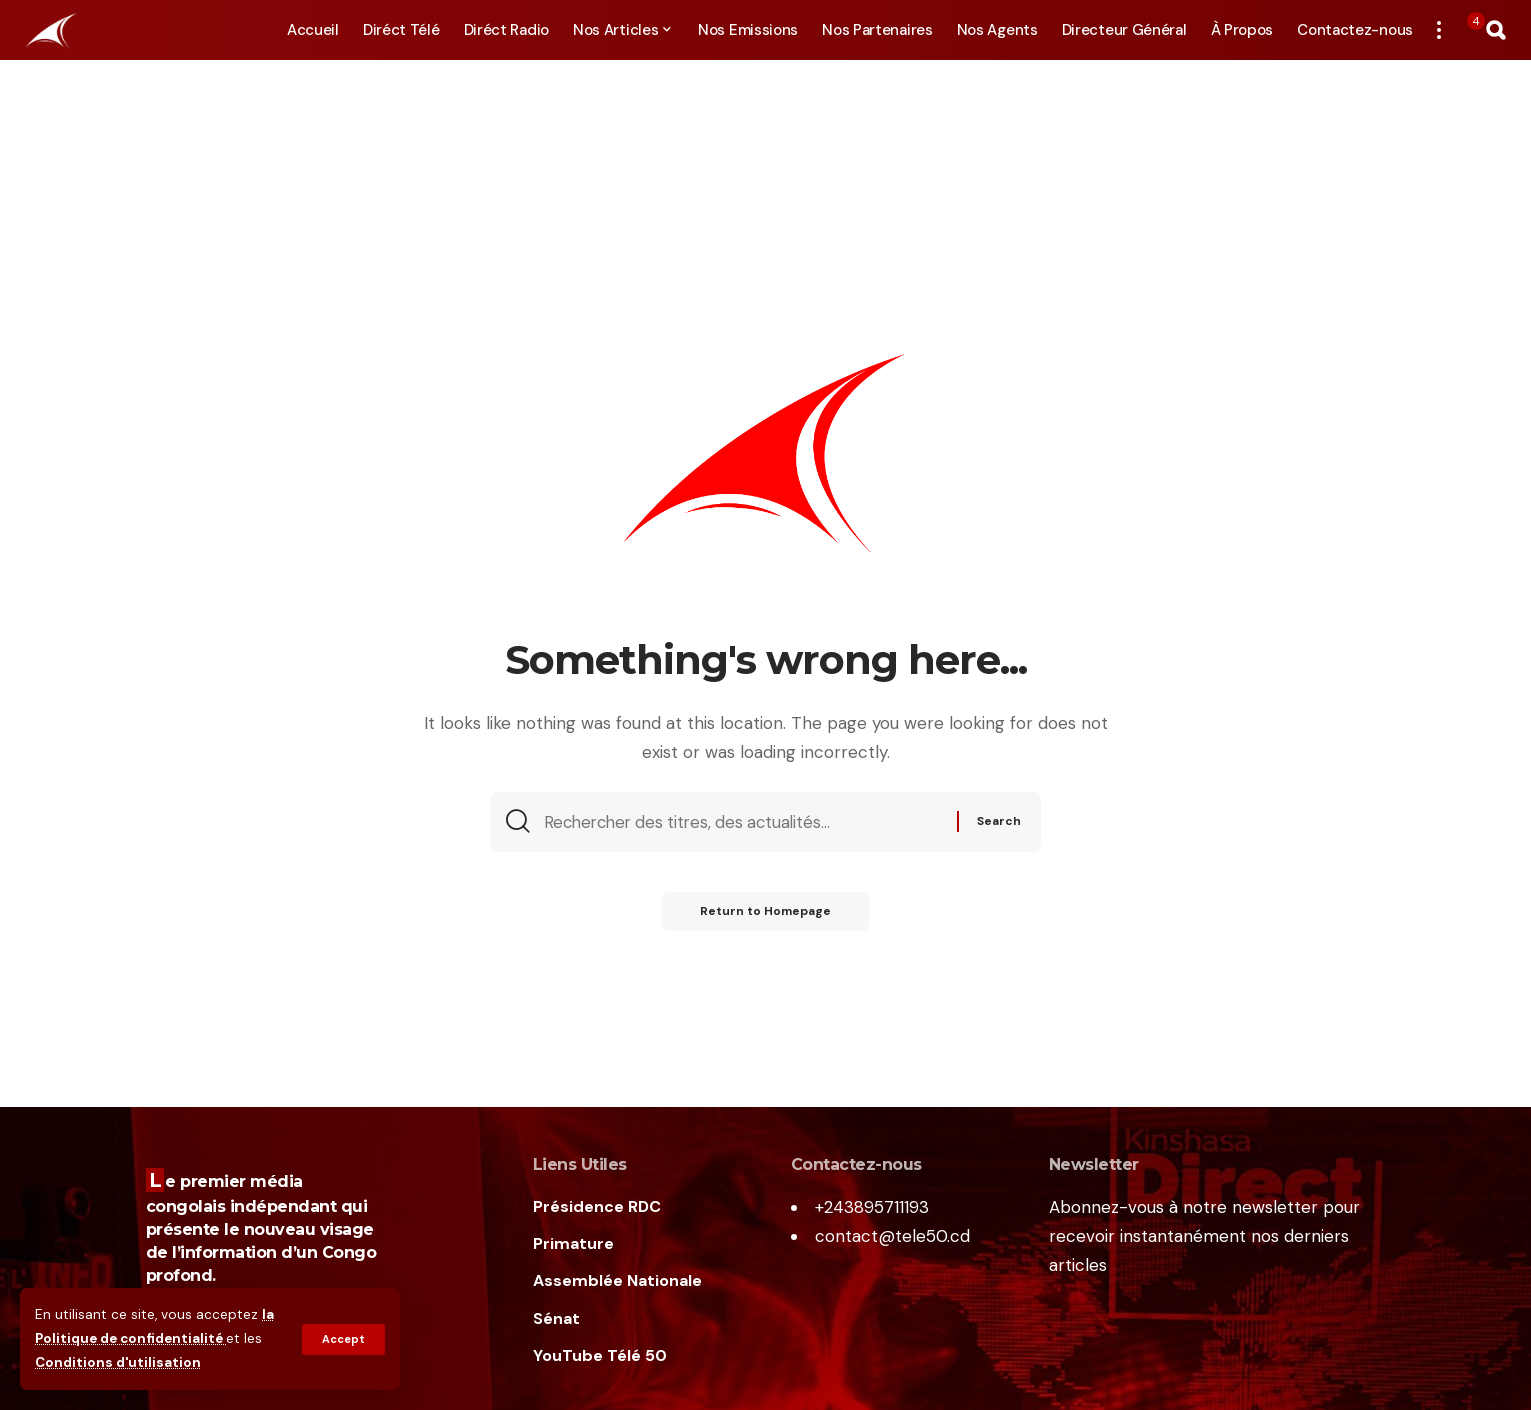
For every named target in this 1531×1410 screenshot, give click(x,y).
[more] (1439, 30)
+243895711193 (872, 1207)
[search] (1496, 30)
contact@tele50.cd (892, 1236)
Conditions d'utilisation (118, 1363)
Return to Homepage (765, 913)
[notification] (1467, 30)
